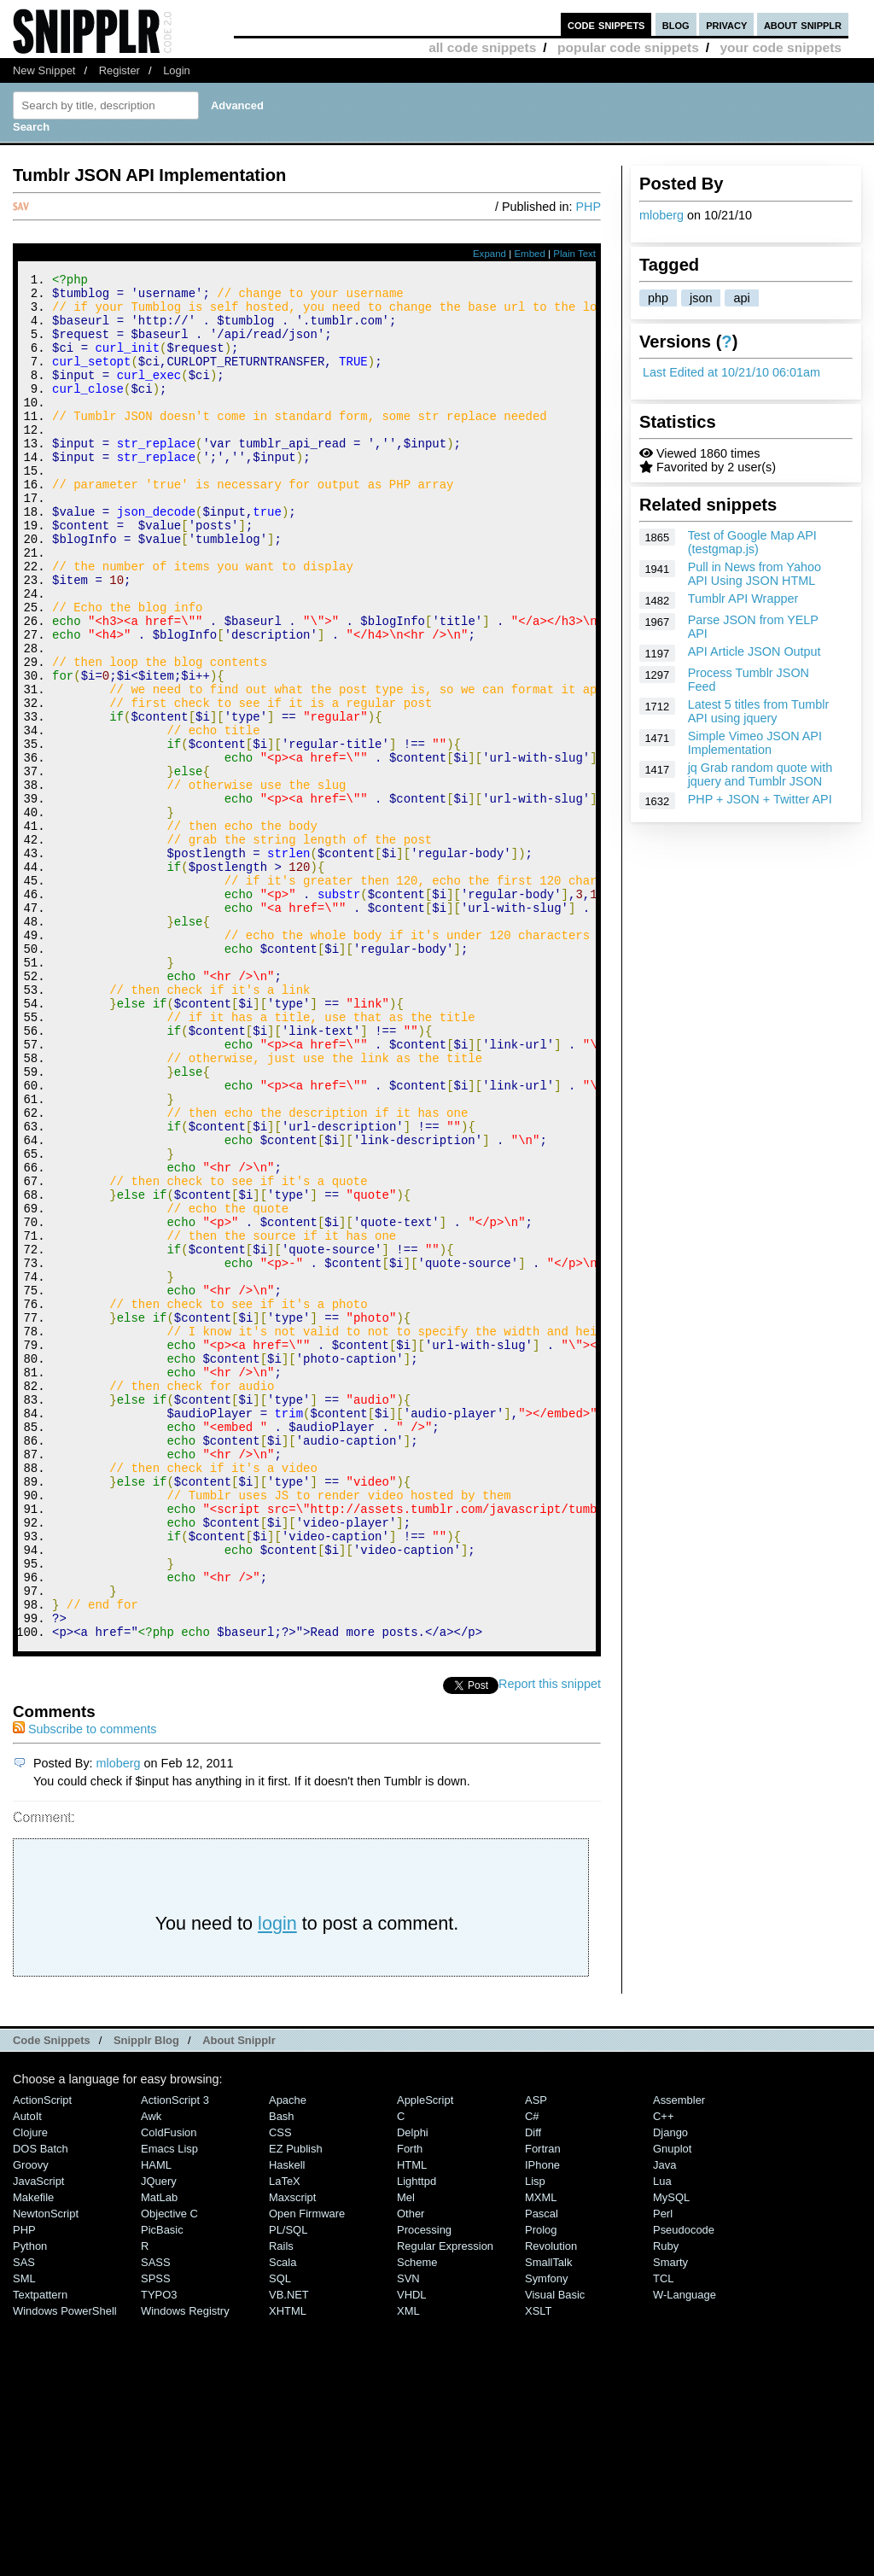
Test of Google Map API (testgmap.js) (752, 542)
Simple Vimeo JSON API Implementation (755, 742)
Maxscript (292, 2453)
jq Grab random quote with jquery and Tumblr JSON (760, 774)
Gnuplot (672, 2404)
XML (408, 2567)
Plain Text (574, 253)
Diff (533, 2388)
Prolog (540, 2486)
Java (664, 2421)
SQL (280, 2534)
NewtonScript (46, 2469)
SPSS (156, 2534)
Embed (529, 253)
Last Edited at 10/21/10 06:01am (731, 372)
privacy (726, 24)
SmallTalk (548, 2518)
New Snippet (44, 70)
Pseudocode (683, 2486)
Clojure (30, 2388)
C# (532, 2372)
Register (119, 70)
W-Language (684, 2550)
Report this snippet (549, 1940)
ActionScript (42, 2356)
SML (24, 2534)
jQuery (159, 2437)
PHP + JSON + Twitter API (760, 799)
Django (670, 2388)
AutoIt (27, 2372)
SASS (156, 2518)
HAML (156, 2421)
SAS (24, 2518)
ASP (536, 2356)
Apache (287, 2356)
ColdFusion (169, 2388)
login (277, 2179)
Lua (662, 2437)
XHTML (287, 2567)
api (741, 298)
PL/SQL (288, 2486)
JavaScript (38, 2437)
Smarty (670, 2518)
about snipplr (803, 24)
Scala (282, 2518)
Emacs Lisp (169, 2404)
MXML (540, 2453)
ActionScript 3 (175, 2356)
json (701, 298)
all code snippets (482, 47)
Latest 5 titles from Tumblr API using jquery (759, 711)
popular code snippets (628, 47)
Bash (281, 2372)
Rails (281, 2502)
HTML (412, 2421)
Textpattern (40, 2550)
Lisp (535, 2437)
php (658, 298)
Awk (151, 2372)
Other (410, 2469)
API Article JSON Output (754, 651)
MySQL (671, 2453)
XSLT (538, 2567)
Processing (424, 2486)
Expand (489, 253)
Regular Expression (445, 2502)
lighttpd (416, 2437)
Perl (663, 2469)
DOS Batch (40, 2404)
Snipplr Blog (146, 2296)
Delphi (412, 2388)
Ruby (666, 2502)
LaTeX (284, 2437)
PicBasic (162, 2486)
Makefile (33, 2453)
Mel (406, 2453)
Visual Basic (555, 2550)
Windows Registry (185, 2567)
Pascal (541, 2469)
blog (676, 24)
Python (30, 2502)
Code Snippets (51, 2296)
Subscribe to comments (84, 1985)
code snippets (606, 24)
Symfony (546, 2534)
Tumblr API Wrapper (743, 598)
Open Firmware (307, 2469)
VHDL (412, 2550)
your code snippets (781, 47)
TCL (663, 2534)
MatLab (159, 2453)
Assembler (679, 2356)
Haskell (287, 2421)
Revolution (551, 2502)
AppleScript (425, 2356)
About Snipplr (239, 2296)
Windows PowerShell (65, 2567)
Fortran (543, 2404)
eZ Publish (296, 2404)
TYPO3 (159, 2550)
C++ (663, 2372)
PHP (588, 206)
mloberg (661, 215)
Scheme (417, 2518)
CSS (280, 2388)
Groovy (31, 2421)
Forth (409, 2404)
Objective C (169, 2469)
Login (176, 70)
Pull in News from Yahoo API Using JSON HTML (754, 573)
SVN (408, 2534)
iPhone (542, 2421)
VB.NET (289, 2550)
